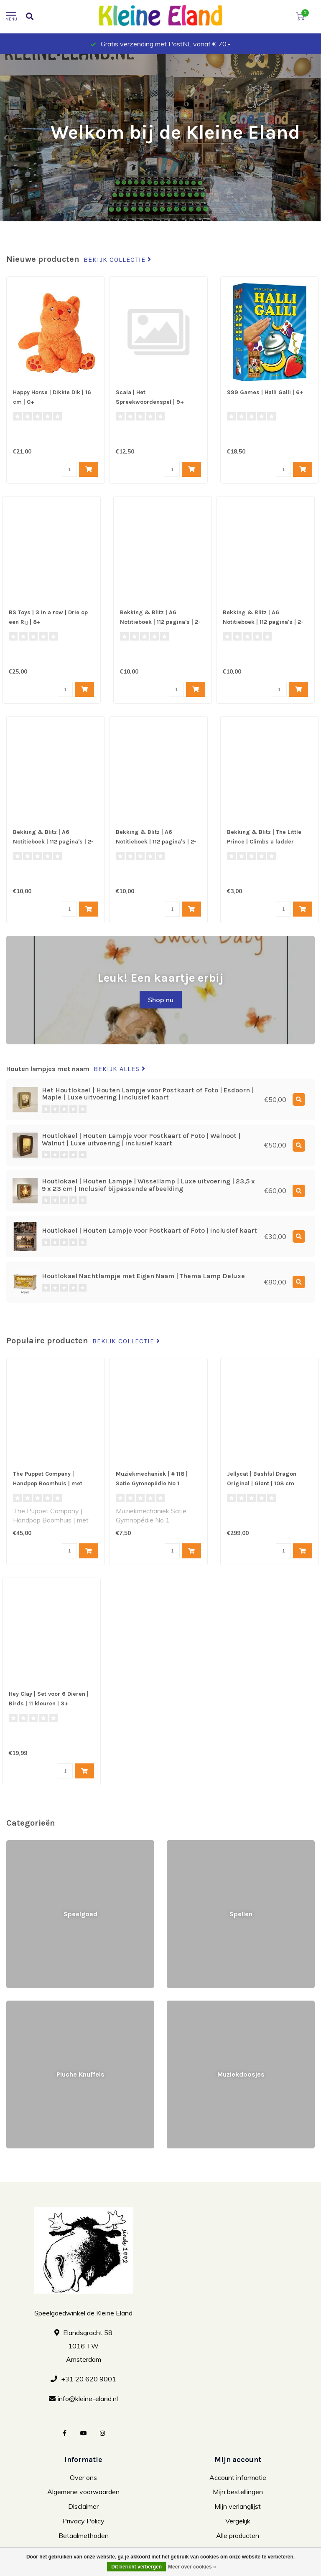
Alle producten (237, 2535)
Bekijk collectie (117, 259)
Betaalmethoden (84, 2535)
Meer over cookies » (192, 2567)
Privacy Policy (83, 2521)
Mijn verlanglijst (237, 2506)
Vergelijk (237, 2521)
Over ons (83, 2477)
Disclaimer (83, 2506)
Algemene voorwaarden (83, 2491)
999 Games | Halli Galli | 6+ (265, 392)
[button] (6, 137)
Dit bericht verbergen (136, 2567)
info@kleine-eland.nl (88, 2398)
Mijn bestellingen (238, 2491)
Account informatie (237, 2477)
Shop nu (160, 999)
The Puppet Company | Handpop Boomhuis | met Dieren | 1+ (47, 1483)
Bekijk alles (119, 1069)
